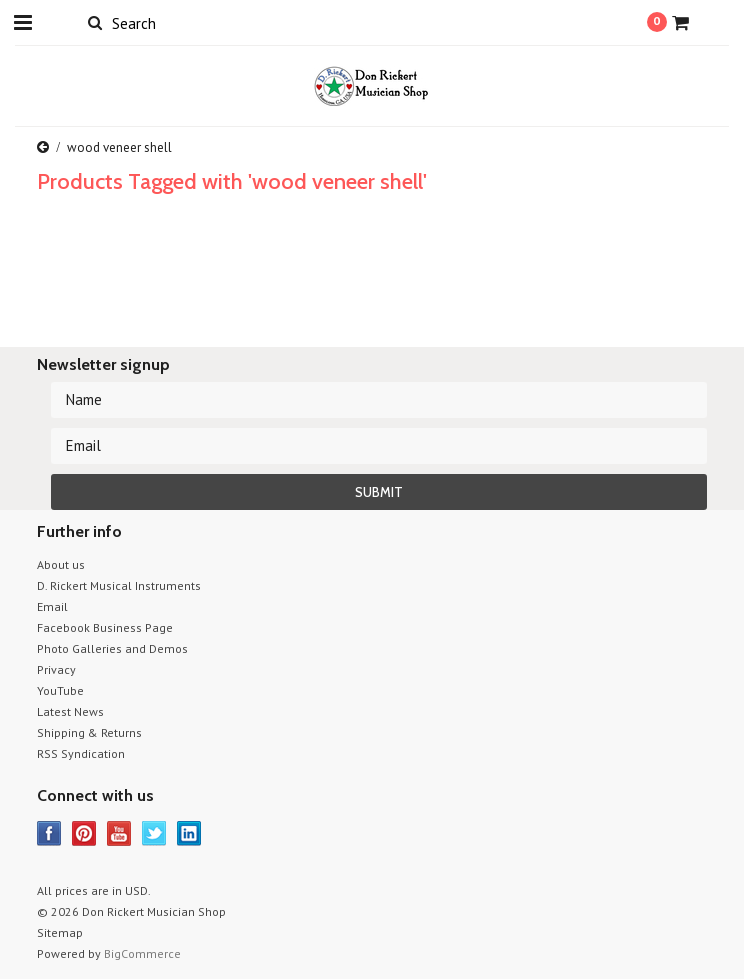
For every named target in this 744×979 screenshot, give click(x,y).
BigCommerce (142, 953)
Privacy (56, 669)
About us (61, 564)
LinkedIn (189, 833)
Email (52, 606)
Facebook (49, 833)
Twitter (154, 833)
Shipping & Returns (89, 732)
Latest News (70, 711)
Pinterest (84, 833)
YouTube (60, 690)
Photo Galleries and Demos (112, 648)
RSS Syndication (81, 753)
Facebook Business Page (105, 627)
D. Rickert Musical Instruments (119, 585)
